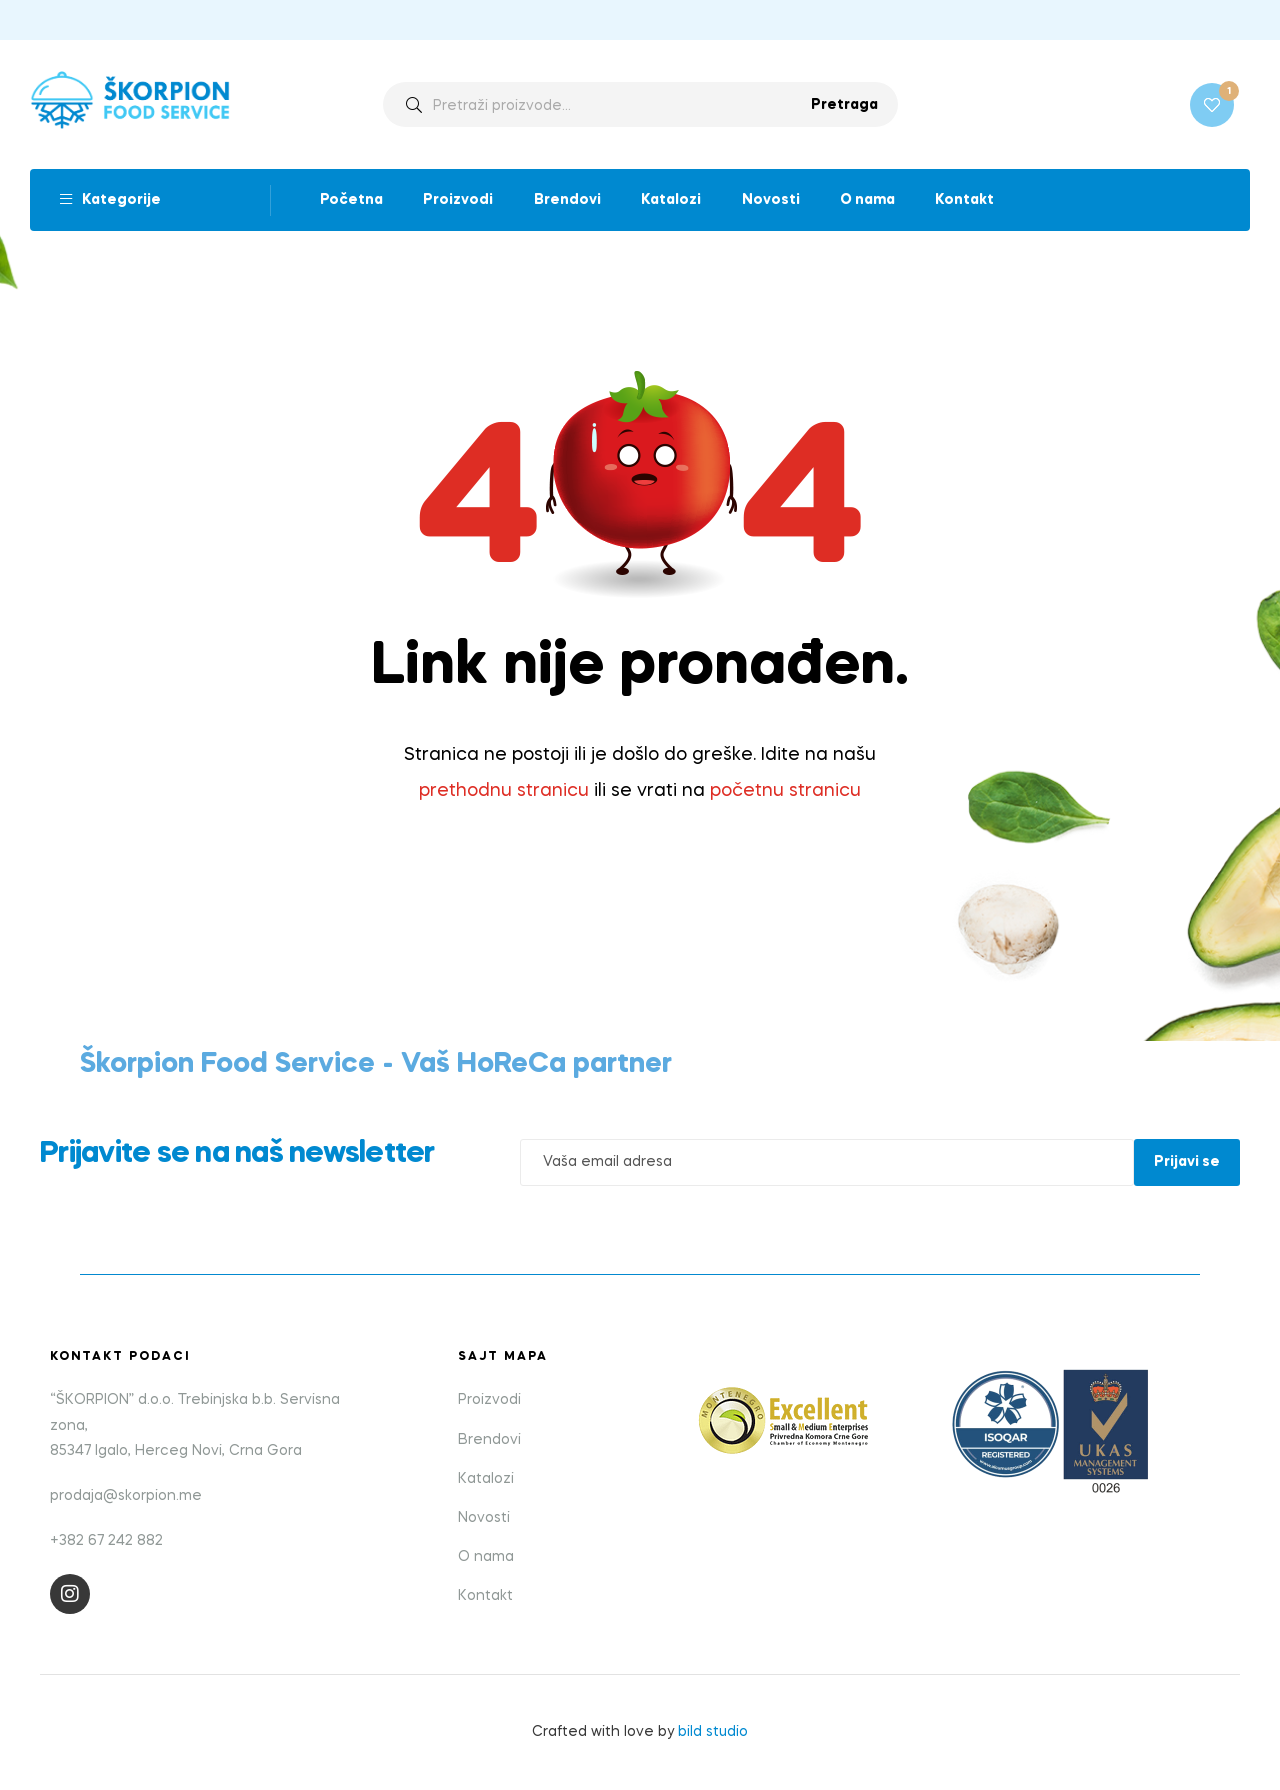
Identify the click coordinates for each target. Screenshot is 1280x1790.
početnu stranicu (785, 791)
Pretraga (844, 105)
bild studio (713, 1732)
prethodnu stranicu (504, 791)
